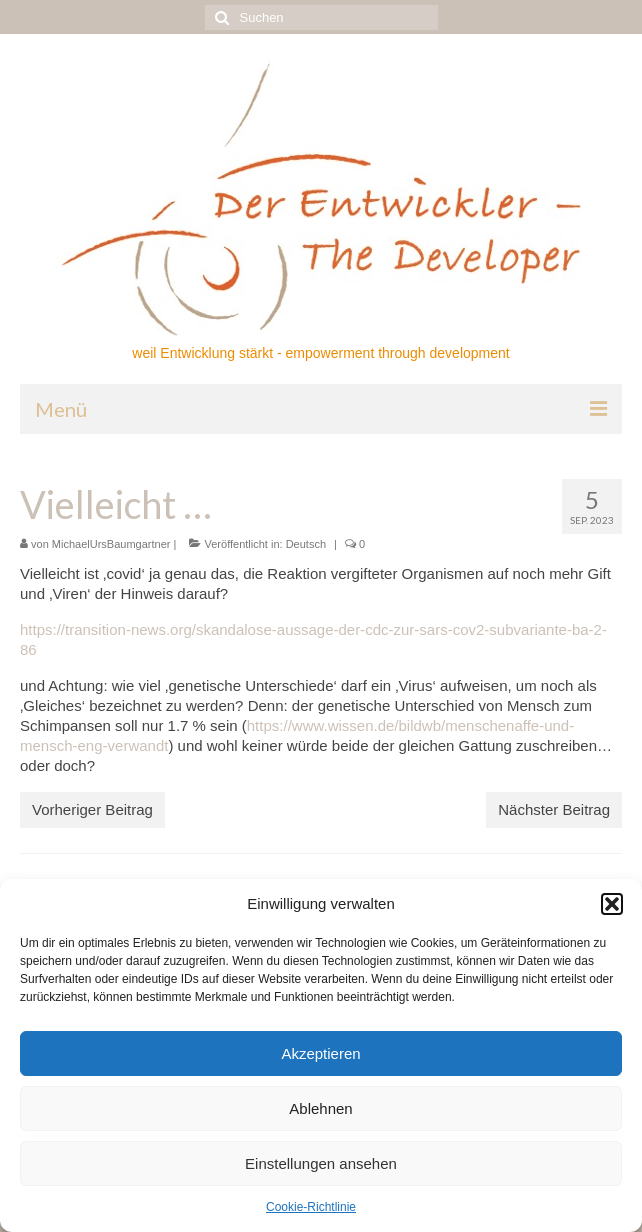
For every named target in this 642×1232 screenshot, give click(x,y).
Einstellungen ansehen (321, 1163)
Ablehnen (320, 1108)
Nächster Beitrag (554, 809)
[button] (612, 904)
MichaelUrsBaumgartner (111, 544)
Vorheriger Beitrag (92, 809)
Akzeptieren (320, 1053)
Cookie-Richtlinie (311, 1207)
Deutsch (306, 544)
